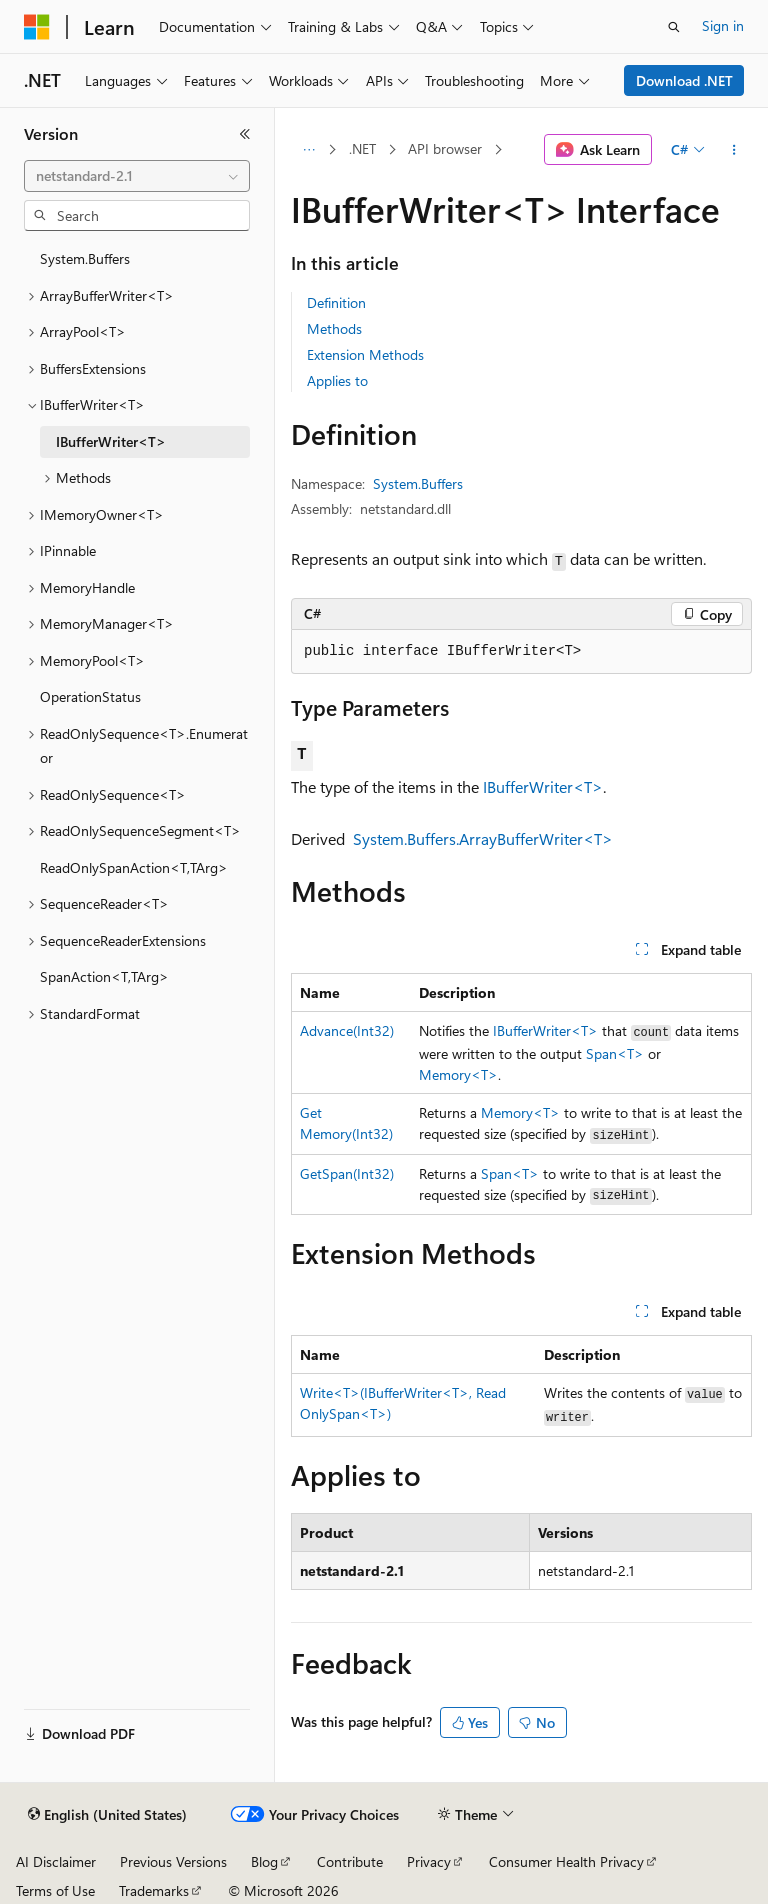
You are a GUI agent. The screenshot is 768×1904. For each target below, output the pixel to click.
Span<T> (615, 1053)
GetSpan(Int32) (347, 1173)
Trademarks (154, 1890)
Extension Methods (365, 354)
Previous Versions (173, 1861)
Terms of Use (55, 1890)
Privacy (429, 1861)
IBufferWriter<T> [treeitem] (111, 441)
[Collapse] (245, 134)
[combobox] (137, 176)
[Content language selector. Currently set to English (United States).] (107, 1815)
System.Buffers (418, 483)
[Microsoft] (37, 27)
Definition (336, 302)
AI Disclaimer (56, 1861)
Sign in (723, 25)
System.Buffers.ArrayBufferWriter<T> (483, 838)
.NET (362, 148)
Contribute (350, 1861)
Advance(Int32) (347, 1030)
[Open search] (674, 27)
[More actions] (734, 150)
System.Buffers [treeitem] (85, 258)
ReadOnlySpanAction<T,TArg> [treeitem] (134, 867)
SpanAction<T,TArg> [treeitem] (104, 976)
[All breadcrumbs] (308, 150)
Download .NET (684, 80)
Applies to (337, 380)
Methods (334, 328)
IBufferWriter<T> (543, 786)
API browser (445, 148)
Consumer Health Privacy (566, 1861)
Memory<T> (458, 1074)
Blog (264, 1861)
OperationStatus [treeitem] (90, 696)
